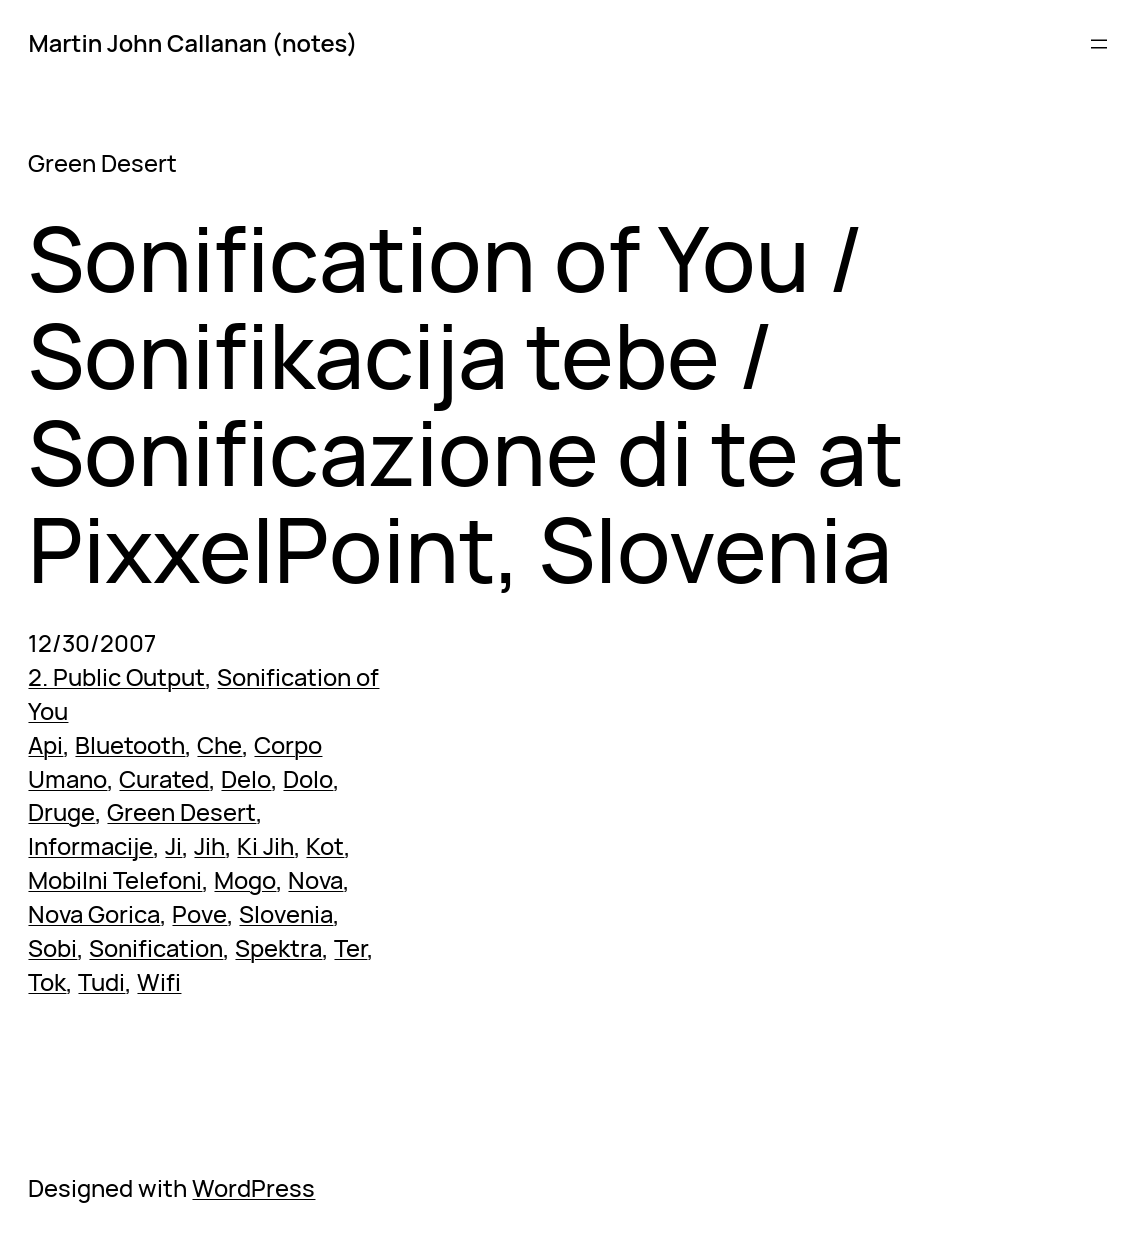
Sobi (52, 948)
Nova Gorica (94, 914)
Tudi (101, 982)
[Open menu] (1099, 44)
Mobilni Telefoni (115, 880)
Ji (173, 846)
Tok (47, 982)
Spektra (278, 948)
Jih (209, 846)
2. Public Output (116, 677)
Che (219, 745)
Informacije (90, 846)
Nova (315, 880)
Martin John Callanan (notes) (192, 43)
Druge (61, 812)
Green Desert (181, 812)
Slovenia (286, 914)
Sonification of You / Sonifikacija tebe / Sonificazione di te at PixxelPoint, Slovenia (466, 404)
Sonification (156, 948)
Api (45, 745)
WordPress (253, 1188)
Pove (199, 914)
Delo (246, 779)
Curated (164, 779)
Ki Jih (265, 846)
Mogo (245, 880)
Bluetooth (130, 745)
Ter (350, 948)
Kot (325, 846)
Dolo (308, 779)
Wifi (159, 982)
